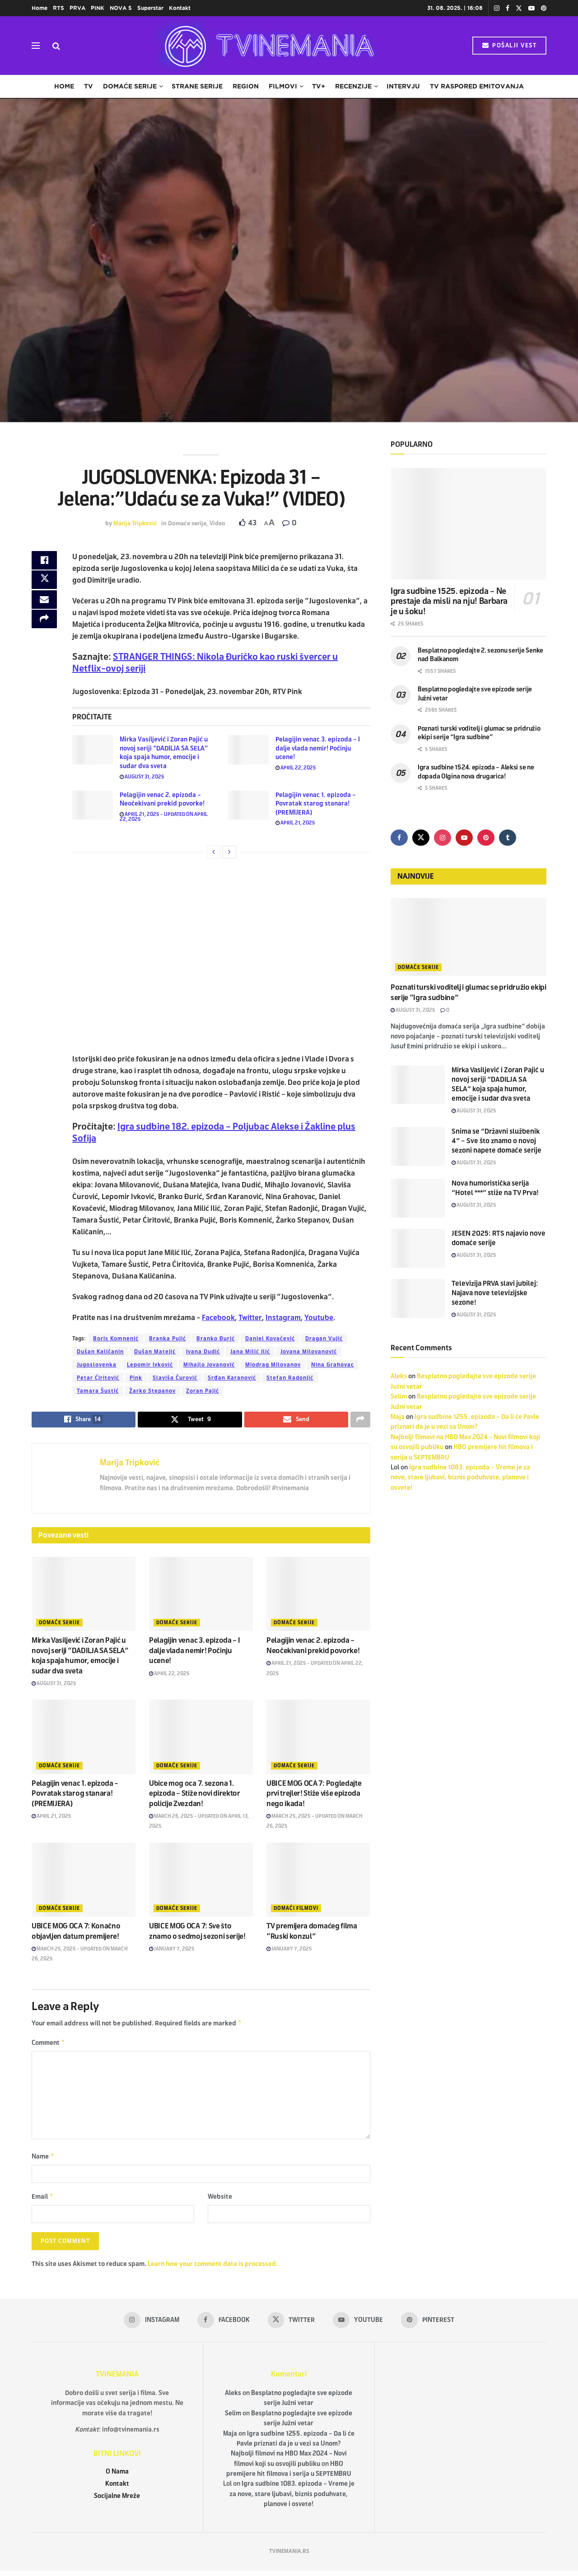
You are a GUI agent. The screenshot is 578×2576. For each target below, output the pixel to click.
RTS (58, 8)
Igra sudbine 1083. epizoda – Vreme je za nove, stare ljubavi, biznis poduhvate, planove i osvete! (460, 1478)
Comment (48, 2045)
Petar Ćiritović (98, 1378)
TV (88, 86)
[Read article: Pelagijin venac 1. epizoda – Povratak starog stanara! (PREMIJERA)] (248, 805)
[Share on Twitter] (44, 583)
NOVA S (121, 8)
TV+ (318, 86)
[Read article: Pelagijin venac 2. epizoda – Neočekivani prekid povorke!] (92, 805)
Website (220, 2201)
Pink (136, 1378)
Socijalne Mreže (117, 2501)
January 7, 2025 (172, 1950)
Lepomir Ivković (150, 1365)
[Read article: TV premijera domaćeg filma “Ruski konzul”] (318, 1881)
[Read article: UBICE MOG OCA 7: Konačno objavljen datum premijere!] (83, 1881)
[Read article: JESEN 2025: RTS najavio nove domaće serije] (418, 1248)
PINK (97, 8)
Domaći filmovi (296, 1909)
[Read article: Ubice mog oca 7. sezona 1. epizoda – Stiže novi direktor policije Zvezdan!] (201, 1738)
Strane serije (197, 86)
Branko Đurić (215, 1338)
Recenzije (353, 86)
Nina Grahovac (332, 1365)
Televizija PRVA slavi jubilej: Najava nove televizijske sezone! (495, 1293)
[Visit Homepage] (266, 46)
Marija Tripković (135, 523)
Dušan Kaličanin (100, 1351)
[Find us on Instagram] (442, 837)
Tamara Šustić (98, 1391)
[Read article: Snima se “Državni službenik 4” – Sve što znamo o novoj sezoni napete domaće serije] (418, 1146)
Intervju (403, 86)
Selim (399, 1396)
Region (246, 86)
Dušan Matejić (155, 1351)
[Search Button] (56, 45)
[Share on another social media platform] (44, 627)
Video (217, 523)
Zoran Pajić (202, 1391)
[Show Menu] (36, 45)
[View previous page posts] (213, 852)
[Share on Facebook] (44, 562)
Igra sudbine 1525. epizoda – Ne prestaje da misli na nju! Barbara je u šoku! (449, 601)
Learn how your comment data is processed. (213, 2269)
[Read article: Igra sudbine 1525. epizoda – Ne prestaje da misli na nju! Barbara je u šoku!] (468, 523)
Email (43, 2201)
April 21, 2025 (295, 823)
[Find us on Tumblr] (507, 837)
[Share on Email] (44, 605)
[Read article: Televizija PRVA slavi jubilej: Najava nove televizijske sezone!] (418, 1298)
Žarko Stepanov (152, 1391)
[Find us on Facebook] (399, 837)
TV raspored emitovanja (477, 86)
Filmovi (283, 86)
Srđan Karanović (232, 1378)
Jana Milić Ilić (250, 1351)
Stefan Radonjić (289, 1378)
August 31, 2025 (142, 777)
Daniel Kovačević (270, 1338)
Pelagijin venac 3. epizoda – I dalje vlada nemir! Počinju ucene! (317, 748)
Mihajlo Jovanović (209, 1365)
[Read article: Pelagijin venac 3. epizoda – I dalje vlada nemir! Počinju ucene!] (248, 749)
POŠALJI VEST (509, 45)
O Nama (117, 2476)
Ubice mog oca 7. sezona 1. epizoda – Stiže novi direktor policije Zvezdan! (194, 1794)
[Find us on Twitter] (420, 837)
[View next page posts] (229, 852)
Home (39, 8)
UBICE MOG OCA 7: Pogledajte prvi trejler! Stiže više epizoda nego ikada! (313, 1794)
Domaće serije (130, 86)
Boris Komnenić (116, 1338)
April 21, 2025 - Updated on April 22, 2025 (164, 816)
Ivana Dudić (203, 1351)
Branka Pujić (167, 1338)
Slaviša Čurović (175, 1378)
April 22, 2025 (295, 767)
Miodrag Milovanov (273, 1365)
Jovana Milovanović (308, 1351)
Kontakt (180, 8)
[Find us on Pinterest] (485, 837)
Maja (398, 1417)
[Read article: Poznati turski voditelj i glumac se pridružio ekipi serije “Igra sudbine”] (468, 937)
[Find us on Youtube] (464, 837)
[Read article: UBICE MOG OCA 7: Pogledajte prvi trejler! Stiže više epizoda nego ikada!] (318, 1738)
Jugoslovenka (97, 1365)
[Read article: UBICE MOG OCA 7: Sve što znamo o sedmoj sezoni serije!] (201, 1881)
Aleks (399, 1376)
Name (43, 2159)
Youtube (318, 1317)
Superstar (150, 8)
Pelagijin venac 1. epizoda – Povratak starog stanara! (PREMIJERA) (315, 803)
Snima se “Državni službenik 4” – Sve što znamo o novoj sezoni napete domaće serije (496, 1140)
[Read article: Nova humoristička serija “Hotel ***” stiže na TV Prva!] (418, 1198)
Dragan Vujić (324, 1338)
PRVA (77, 8)
